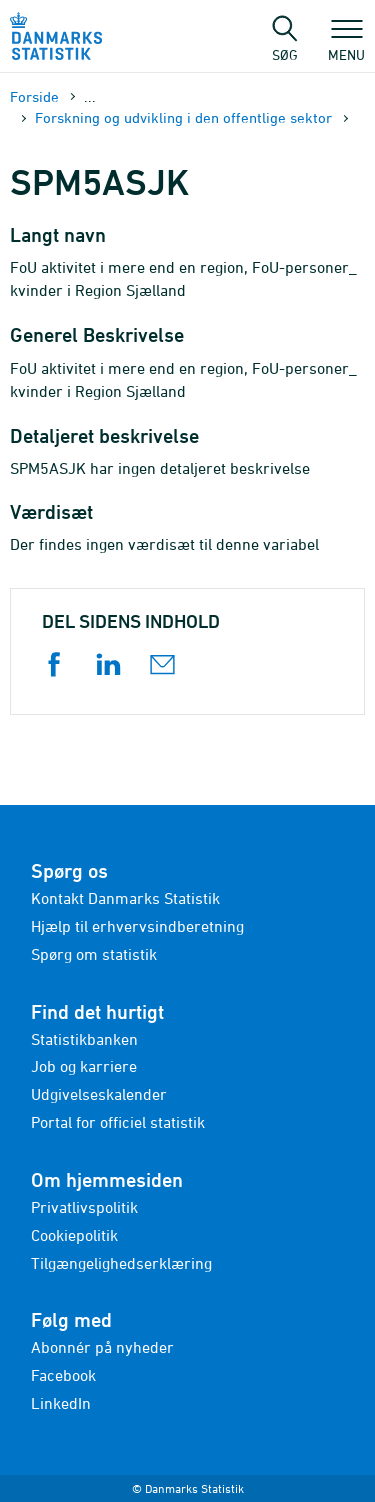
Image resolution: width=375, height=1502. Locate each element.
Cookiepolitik (74, 1235)
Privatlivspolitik (84, 1207)
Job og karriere (84, 1066)
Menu (346, 45)
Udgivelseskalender (99, 1094)
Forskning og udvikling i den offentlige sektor (183, 117)
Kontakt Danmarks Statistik (125, 898)
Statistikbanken (84, 1039)
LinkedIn (61, 1403)
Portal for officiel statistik (118, 1122)
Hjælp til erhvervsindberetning (137, 926)
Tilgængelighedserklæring (121, 1263)
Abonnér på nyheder (102, 1347)
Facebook (63, 1375)
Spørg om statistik (94, 954)
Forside (34, 96)
